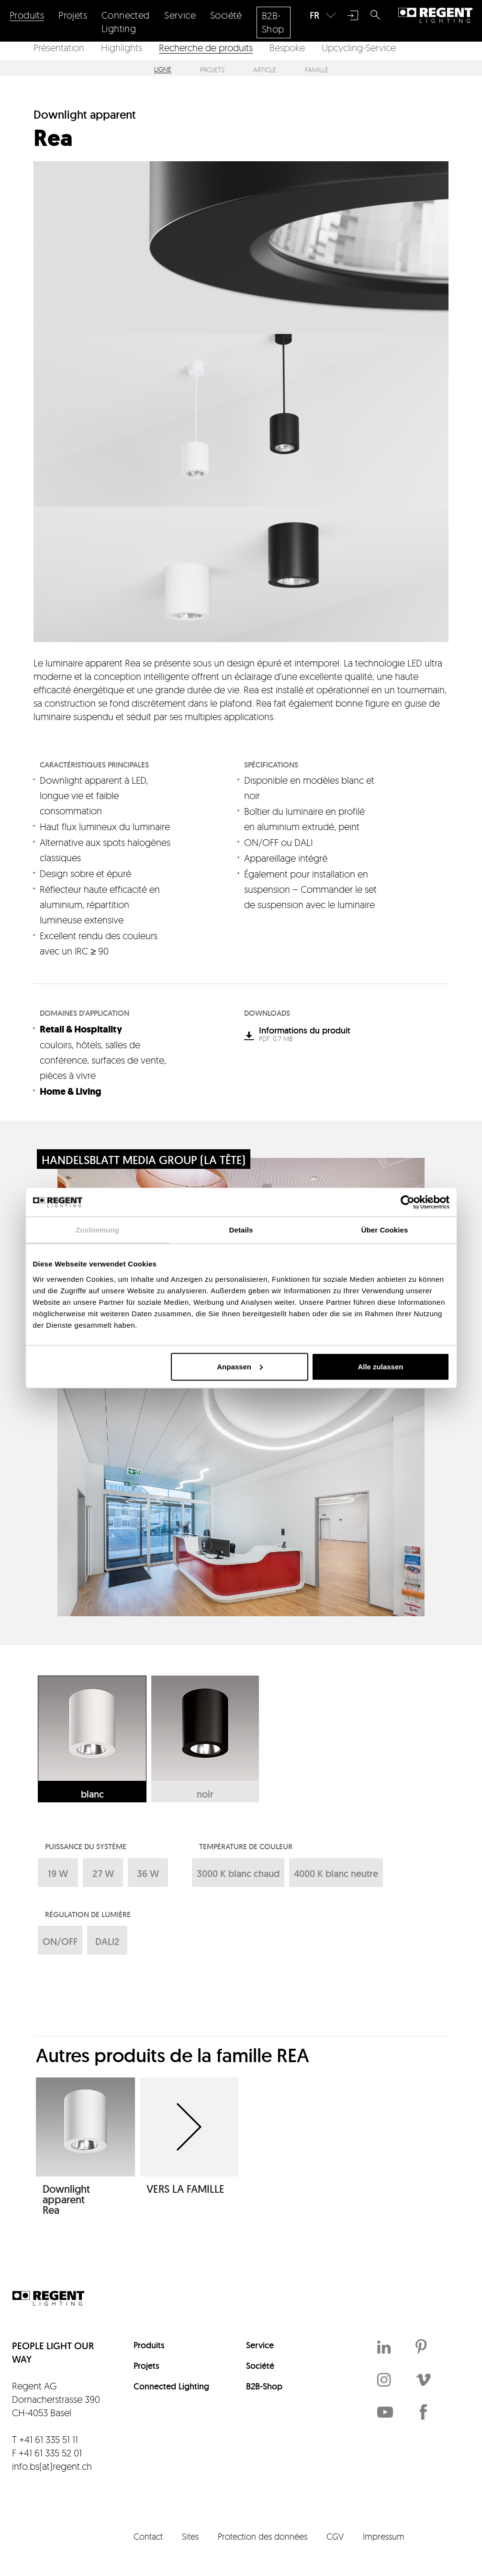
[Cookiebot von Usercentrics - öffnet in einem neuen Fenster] (407, 1202)
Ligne (162, 69)
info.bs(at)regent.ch (52, 2466)
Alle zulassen (380, 1366)
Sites (190, 2536)
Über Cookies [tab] (384, 1230)
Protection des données (262, 2536)
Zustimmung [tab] (97, 1230)
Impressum (383, 2536)
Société (260, 2365)
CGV (335, 2536)
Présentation (59, 48)
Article (264, 70)
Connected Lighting (171, 2386)
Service (260, 2345)
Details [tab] (241, 1230)
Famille (316, 70)
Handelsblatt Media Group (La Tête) (144, 1160)
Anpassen (240, 1366)
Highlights (121, 48)
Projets (212, 70)
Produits (149, 2345)
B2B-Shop (264, 2386)
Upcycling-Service (359, 48)
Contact (148, 2536)
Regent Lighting (435, 15)
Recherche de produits (206, 48)
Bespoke (287, 48)
